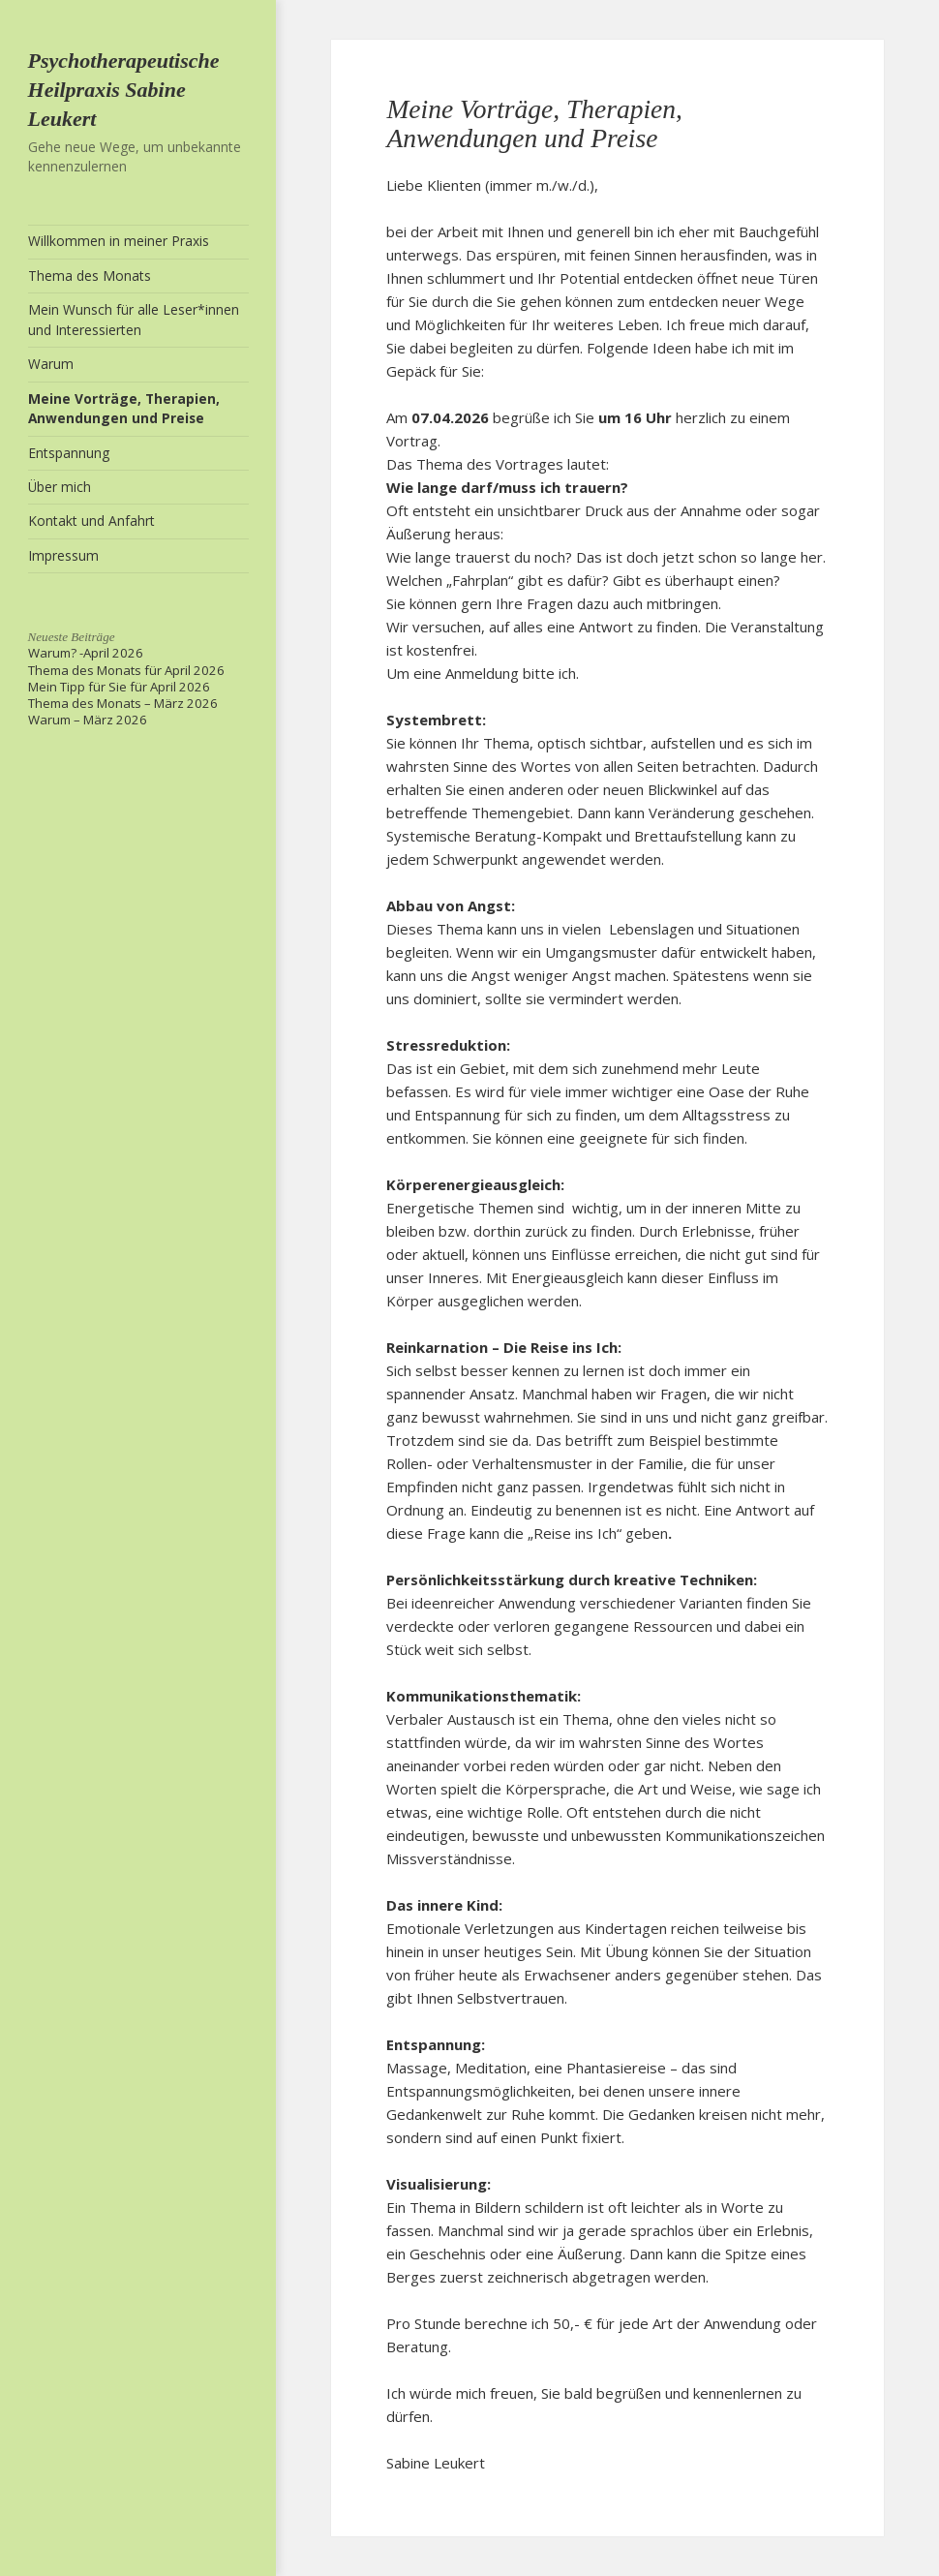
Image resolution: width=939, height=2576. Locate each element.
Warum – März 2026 (87, 719)
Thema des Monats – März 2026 (123, 703)
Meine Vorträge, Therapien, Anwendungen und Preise (124, 408)
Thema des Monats (89, 275)
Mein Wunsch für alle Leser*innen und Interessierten (133, 319)
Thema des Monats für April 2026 (126, 670)
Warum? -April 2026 (85, 652)
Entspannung (68, 453)
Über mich (59, 486)
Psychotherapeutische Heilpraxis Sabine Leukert (124, 89)
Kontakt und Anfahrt (91, 520)
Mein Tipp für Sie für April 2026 (119, 686)
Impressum (63, 555)
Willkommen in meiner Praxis (118, 240)
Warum (51, 363)
